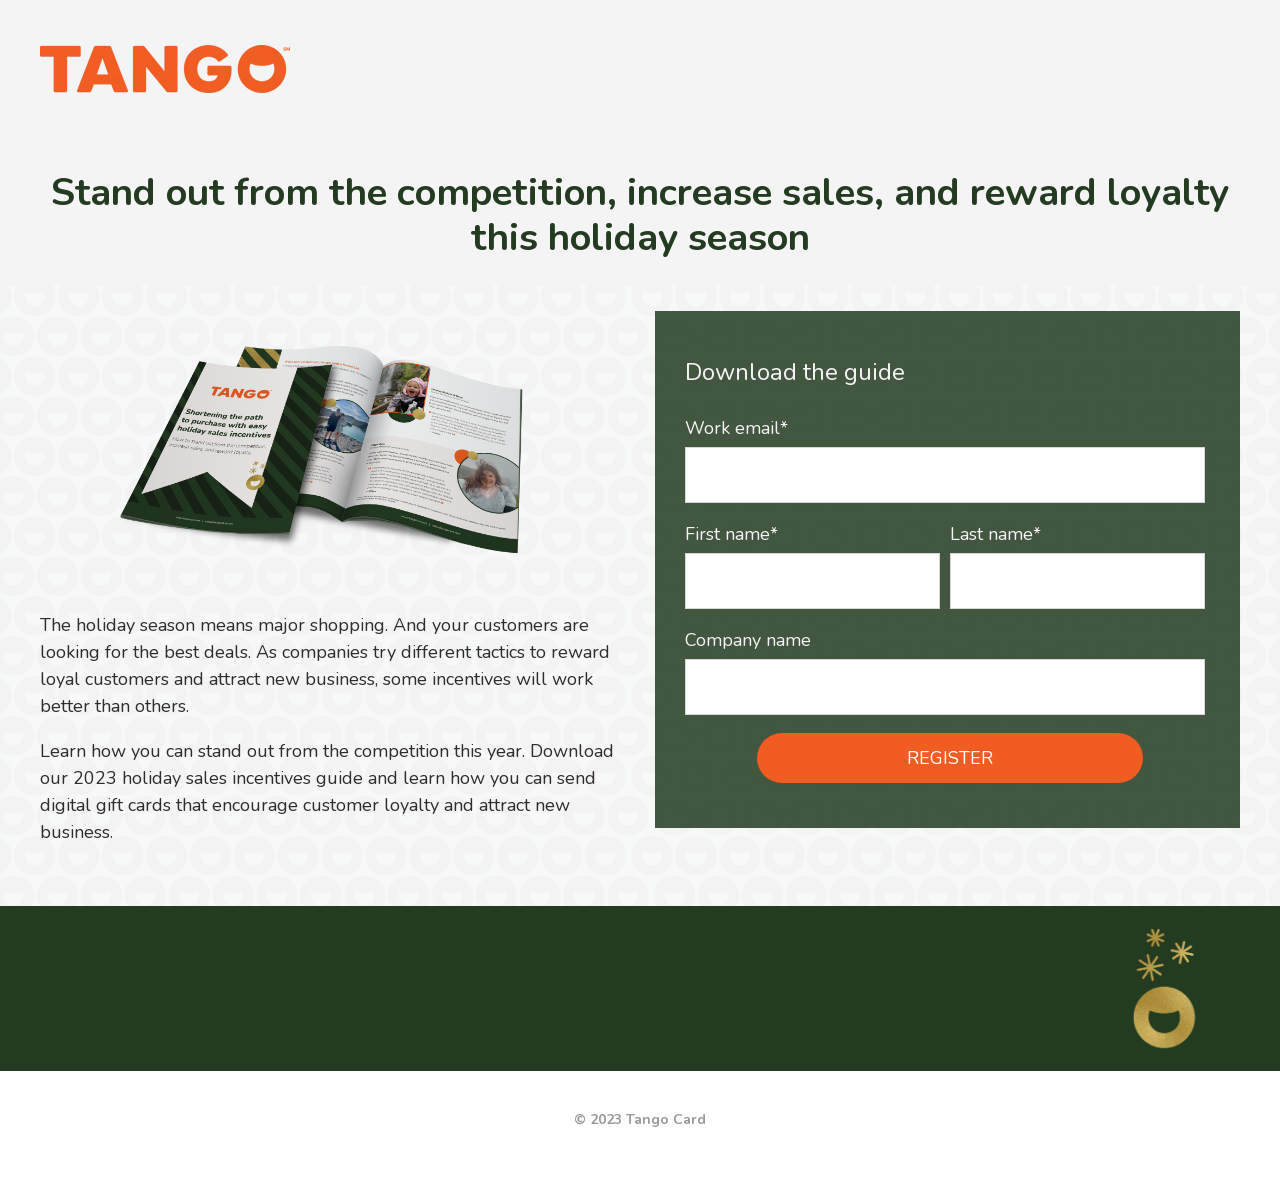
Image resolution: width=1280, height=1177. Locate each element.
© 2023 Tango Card (640, 1119)
